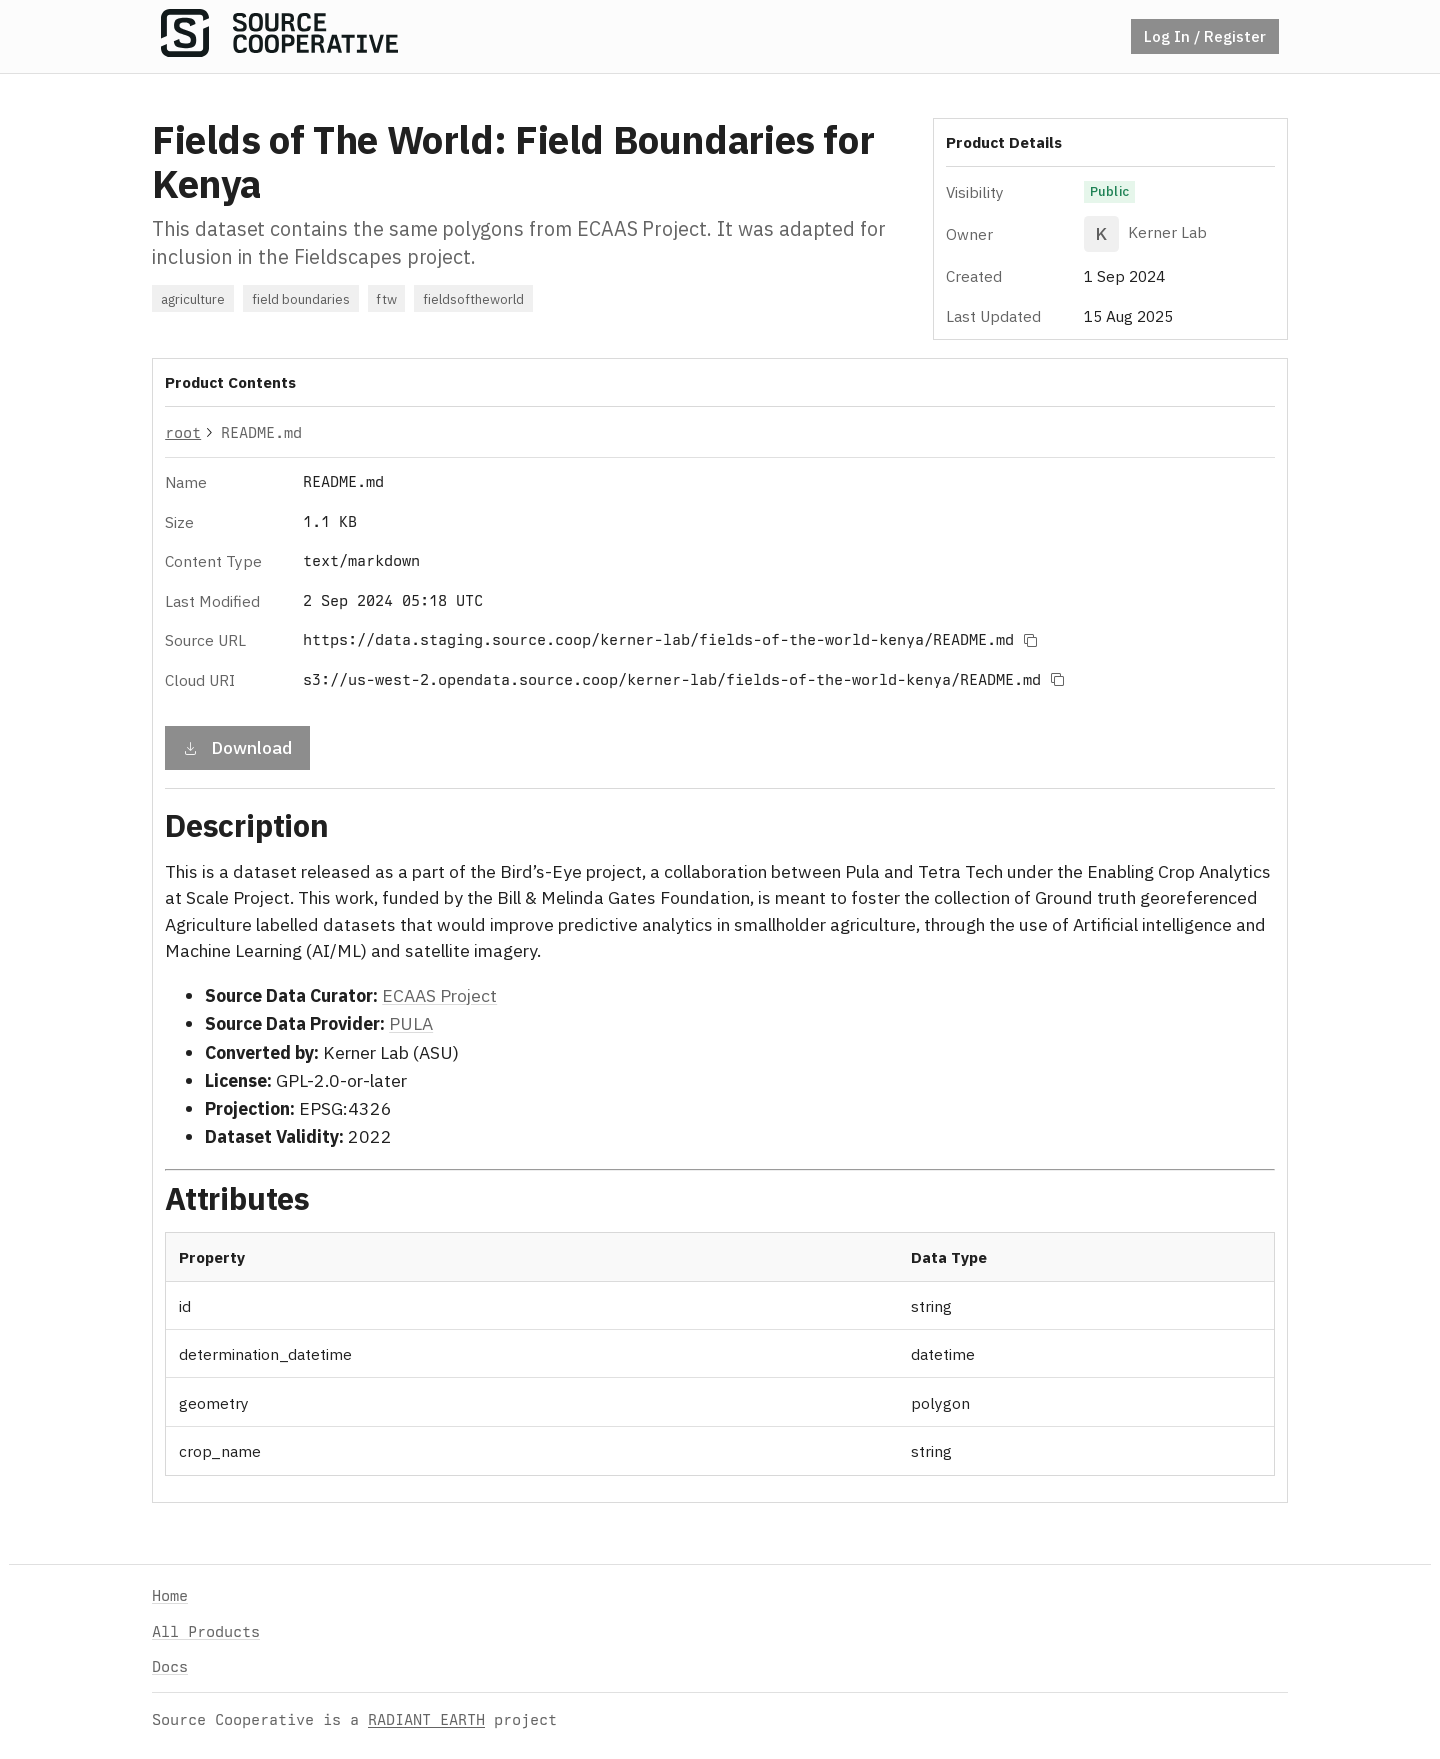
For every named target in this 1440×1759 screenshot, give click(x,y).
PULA (411, 1023)
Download (237, 746)
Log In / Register (1205, 36)
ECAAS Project (439, 995)
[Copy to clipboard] (1030, 640)
